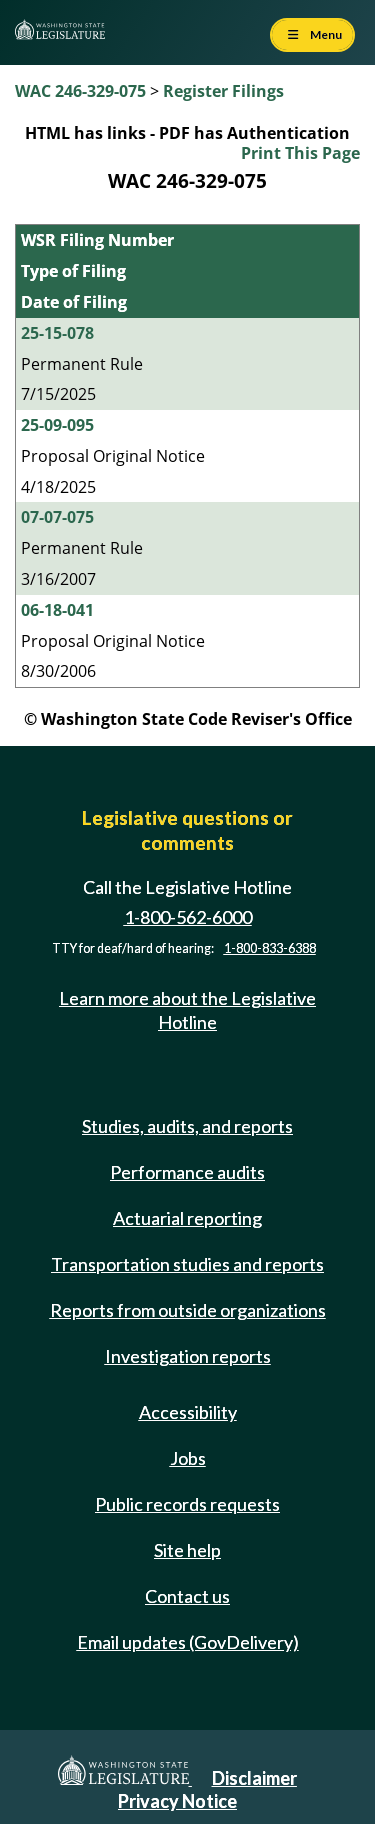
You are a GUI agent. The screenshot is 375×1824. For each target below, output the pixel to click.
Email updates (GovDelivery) (188, 1642)
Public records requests (187, 1504)
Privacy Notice (177, 1801)
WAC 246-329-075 (80, 91)
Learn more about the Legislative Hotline (187, 1009)
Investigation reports (188, 1356)
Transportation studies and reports (187, 1264)
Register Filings (223, 91)
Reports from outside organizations (188, 1310)
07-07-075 (57, 517)
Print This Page (300, 153)
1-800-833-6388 (270, 948)
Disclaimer (254, 1778)
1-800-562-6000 (188, 917)
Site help (187, 1550)
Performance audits (187, 1172)
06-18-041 (57, 610)
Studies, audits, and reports (187, 1126)
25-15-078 (57, 333)
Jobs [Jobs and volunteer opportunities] (188, 1458)
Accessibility (188, 1412)
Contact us (187, 1596)
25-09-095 (57, 425)
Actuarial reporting (187, 1218)
